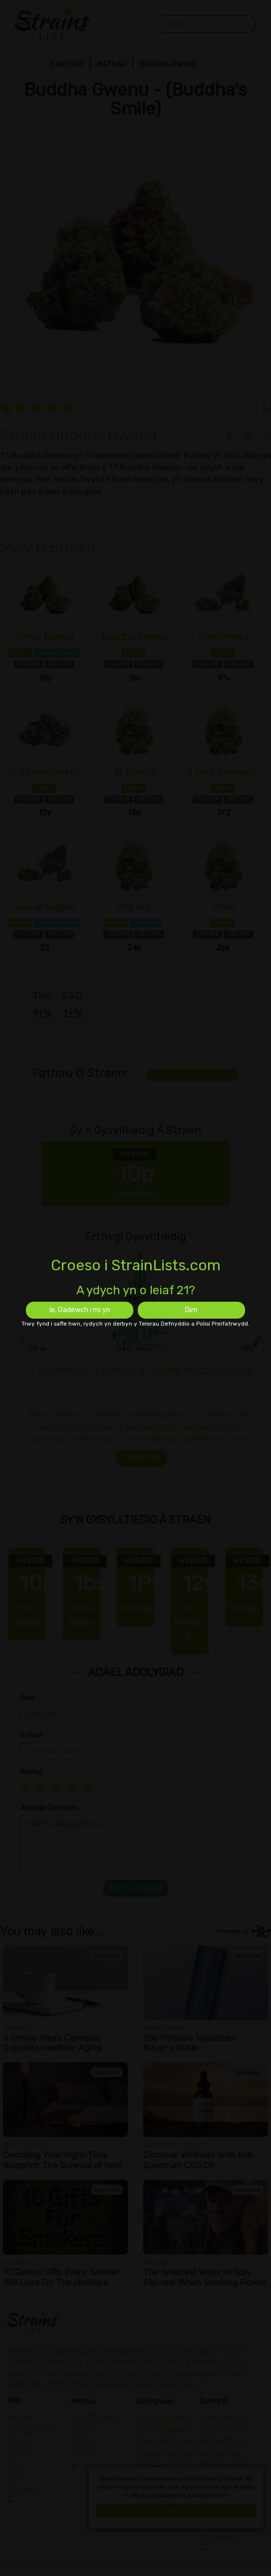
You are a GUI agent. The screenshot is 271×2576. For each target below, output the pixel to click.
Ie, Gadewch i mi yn (79, 1310)
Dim (191, 1310)
